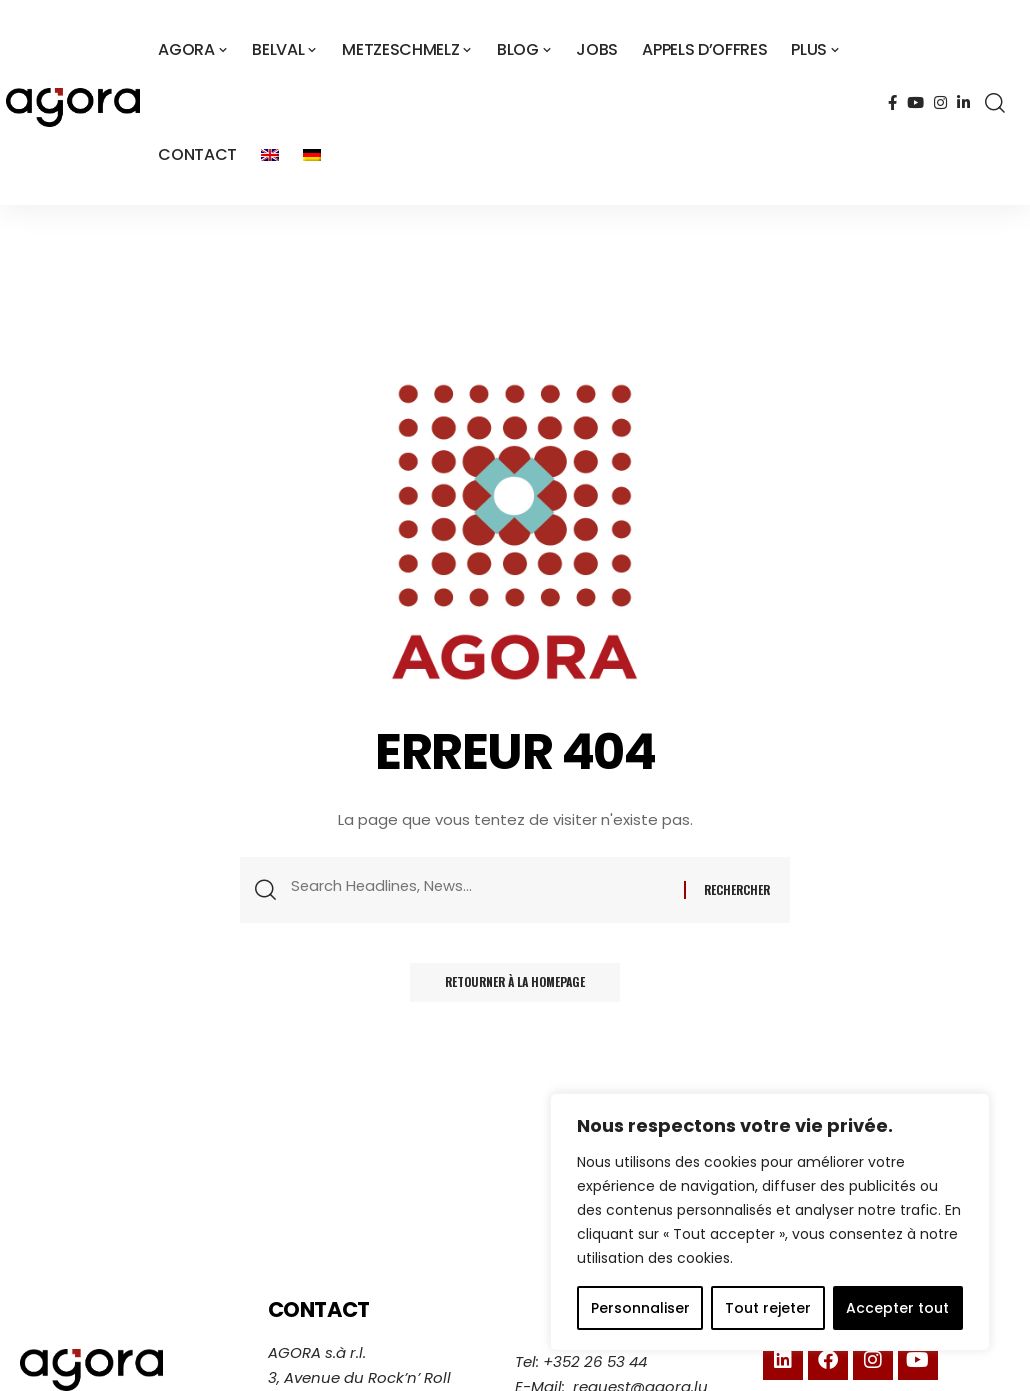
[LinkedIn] (963, 103)
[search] (995, 103)
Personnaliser (640, 1308)
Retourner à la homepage (515, 986)
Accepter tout (897, 1308)
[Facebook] (892, 103)
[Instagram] (940, 103)
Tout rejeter (768, 1308)
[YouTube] (915, 103)
